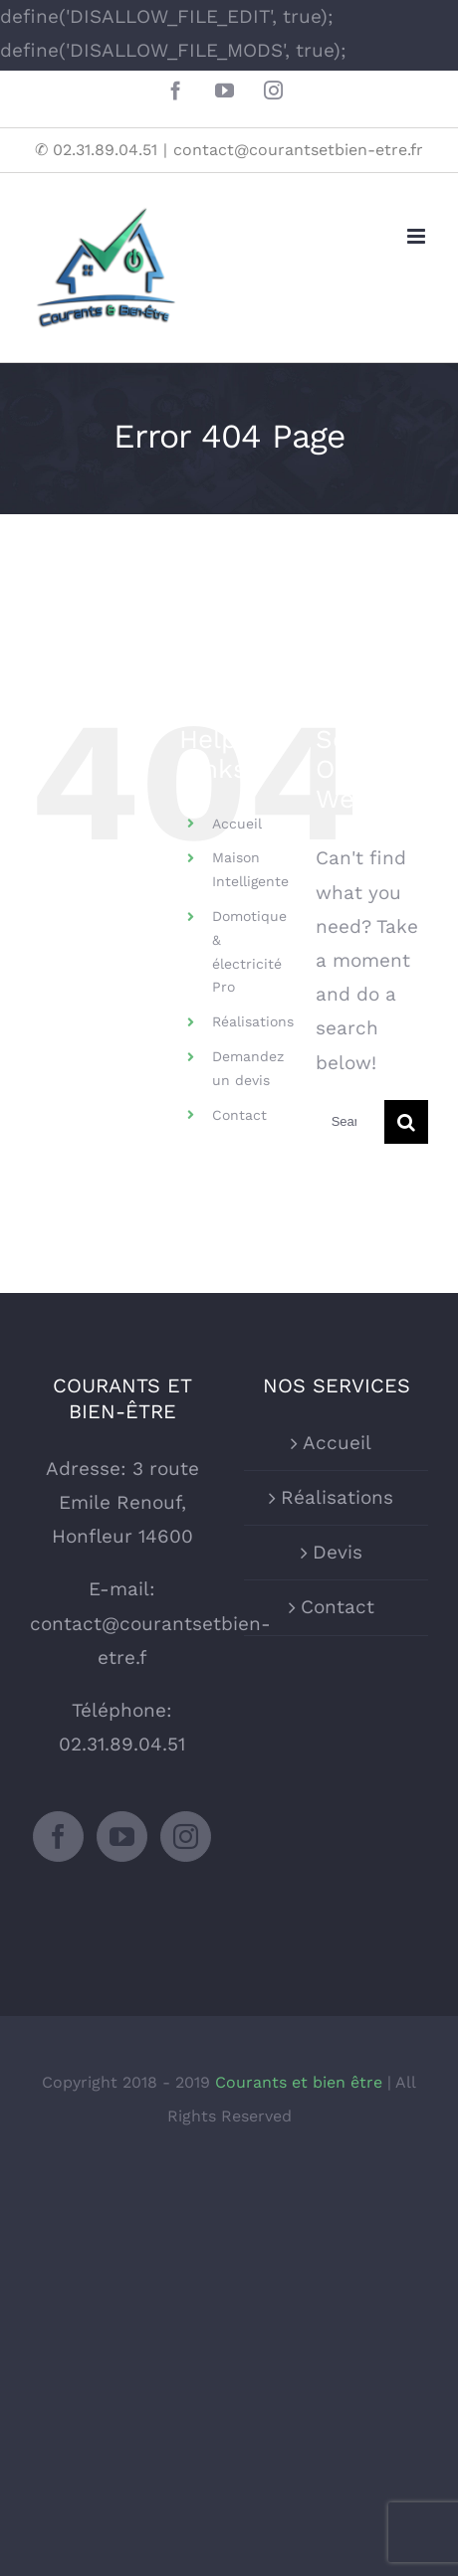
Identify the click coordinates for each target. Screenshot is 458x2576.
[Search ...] (350, 1122)
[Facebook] (58, 1836)
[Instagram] (185, 1836)
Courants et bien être (301, 2082)
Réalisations (253, 1021)
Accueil (237, 823)
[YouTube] (122, 1836)
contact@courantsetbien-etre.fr (298, 149)
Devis (337, 1552)
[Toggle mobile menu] (417, 236)
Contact (239, 1115)
